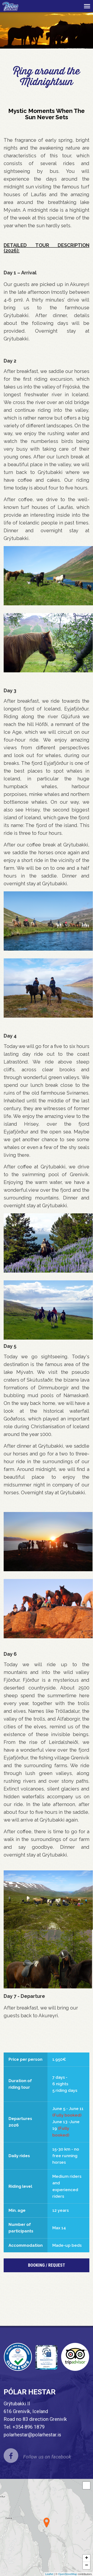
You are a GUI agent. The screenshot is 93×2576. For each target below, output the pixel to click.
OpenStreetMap (67, 2574)
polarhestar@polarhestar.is (32, 2435)
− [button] (86, 2565)
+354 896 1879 (28, 2427)
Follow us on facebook (47, 2457)
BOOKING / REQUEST (46, 2265)
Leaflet (49, 2574)
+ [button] (86, 2558)
